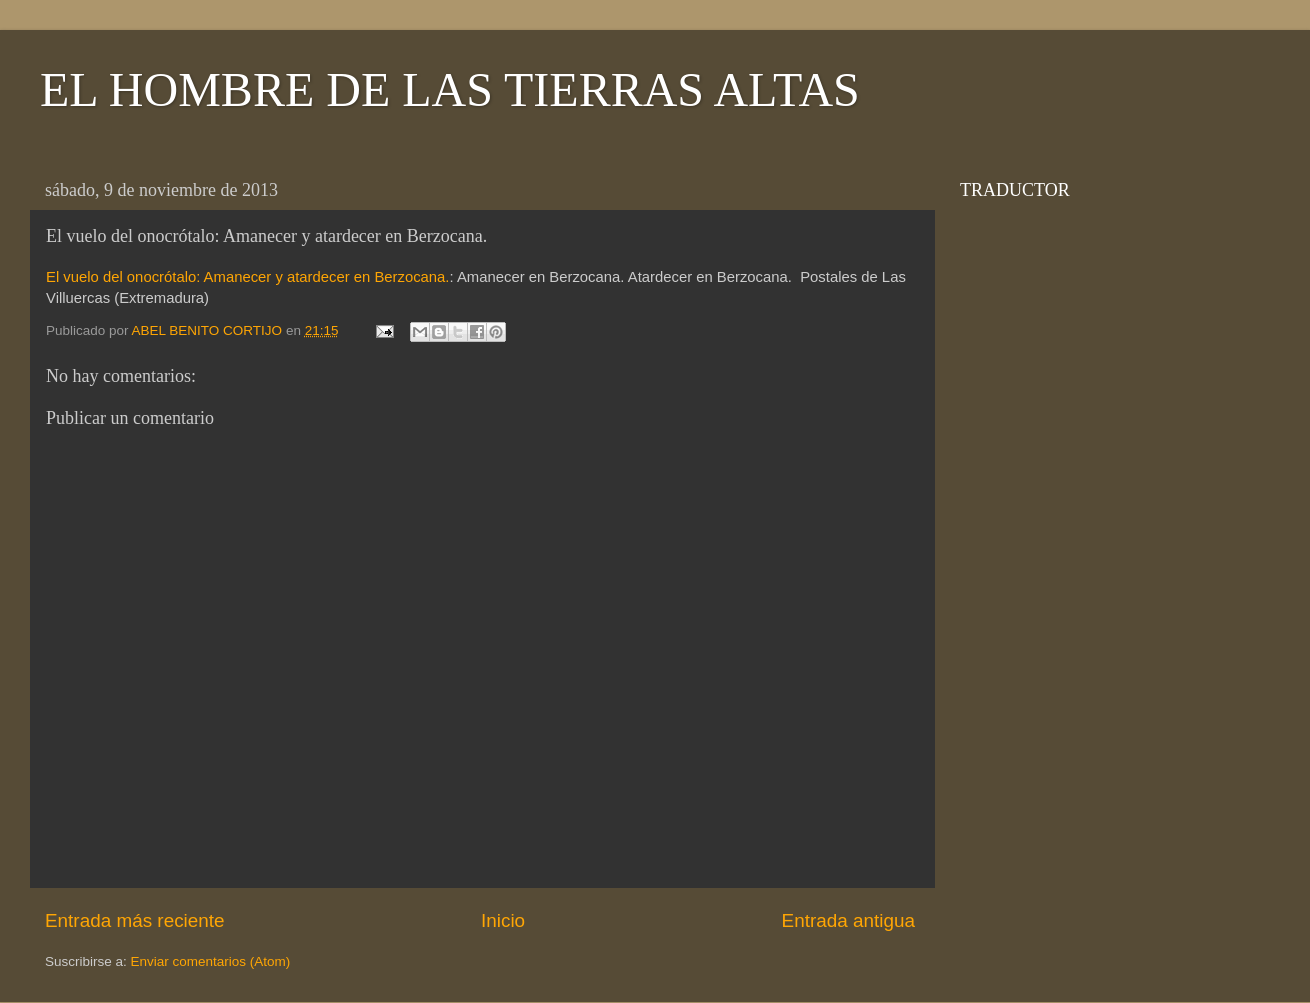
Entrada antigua (848, 920)
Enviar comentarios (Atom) (211, 961)
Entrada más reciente (135, 920)
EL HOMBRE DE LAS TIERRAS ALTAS (450, 89)
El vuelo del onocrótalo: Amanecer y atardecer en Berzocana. (248, 277)
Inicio (503, 920)
